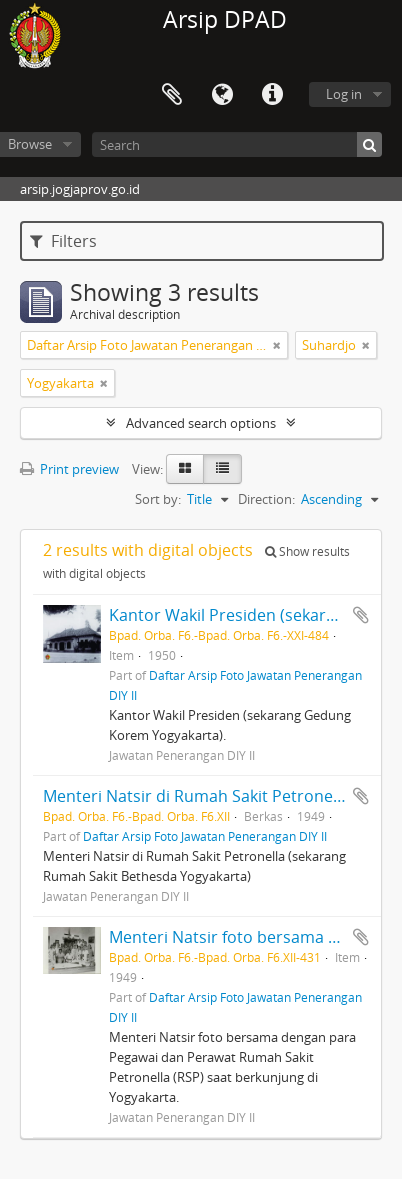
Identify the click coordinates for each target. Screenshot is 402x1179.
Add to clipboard (361, 615)
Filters (63, 241)
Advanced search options (201, 423)
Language (222, 95)
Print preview (69, 469)
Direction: (266, 499)
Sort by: (158, 499)
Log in (344, 94)
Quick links (272, 95)
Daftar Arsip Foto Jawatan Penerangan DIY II (205, 836)
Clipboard (172, 95)
